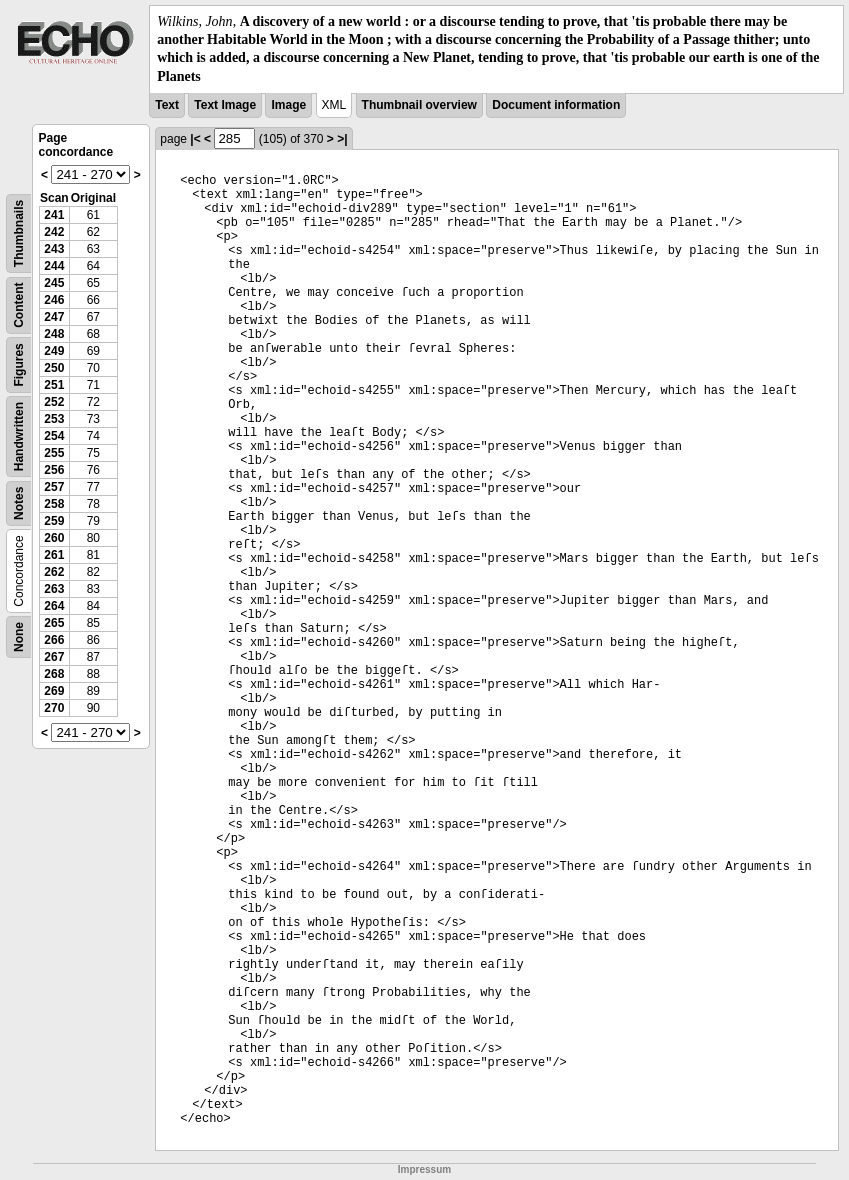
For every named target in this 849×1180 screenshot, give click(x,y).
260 (54, 538)
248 (54, 334)
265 (54, 623)
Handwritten (19, 436)
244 (54, 266)
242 (54, 232)
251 (54, 385)
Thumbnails (19, 233)
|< (195, 139)
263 (54, 589)
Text (167, 105)
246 (54, 300)
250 (54, 368)
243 (54, 249)
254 (54, 436)
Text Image (225, 105)
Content (19, 304)
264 (54, 606)
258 (54, 504)
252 (54, 402)
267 (54, 657)
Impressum (424, 1169)
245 (54, 283)
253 (54, 419)
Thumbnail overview (419, 105)
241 (54, 215)
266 (54, 640)
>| (342, 139)
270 (54, 708)
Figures (19, 364)
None (19, 637)
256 (54, 470)
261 (54, 555)
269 (54, 691)
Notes (19, 502)
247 (54, 317)
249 (54, 351)
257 (54, 487)
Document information (556, 105)
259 (54, 521)
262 (54, 572)
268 (54, 674)
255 (54, 453)
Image (288, 105)
